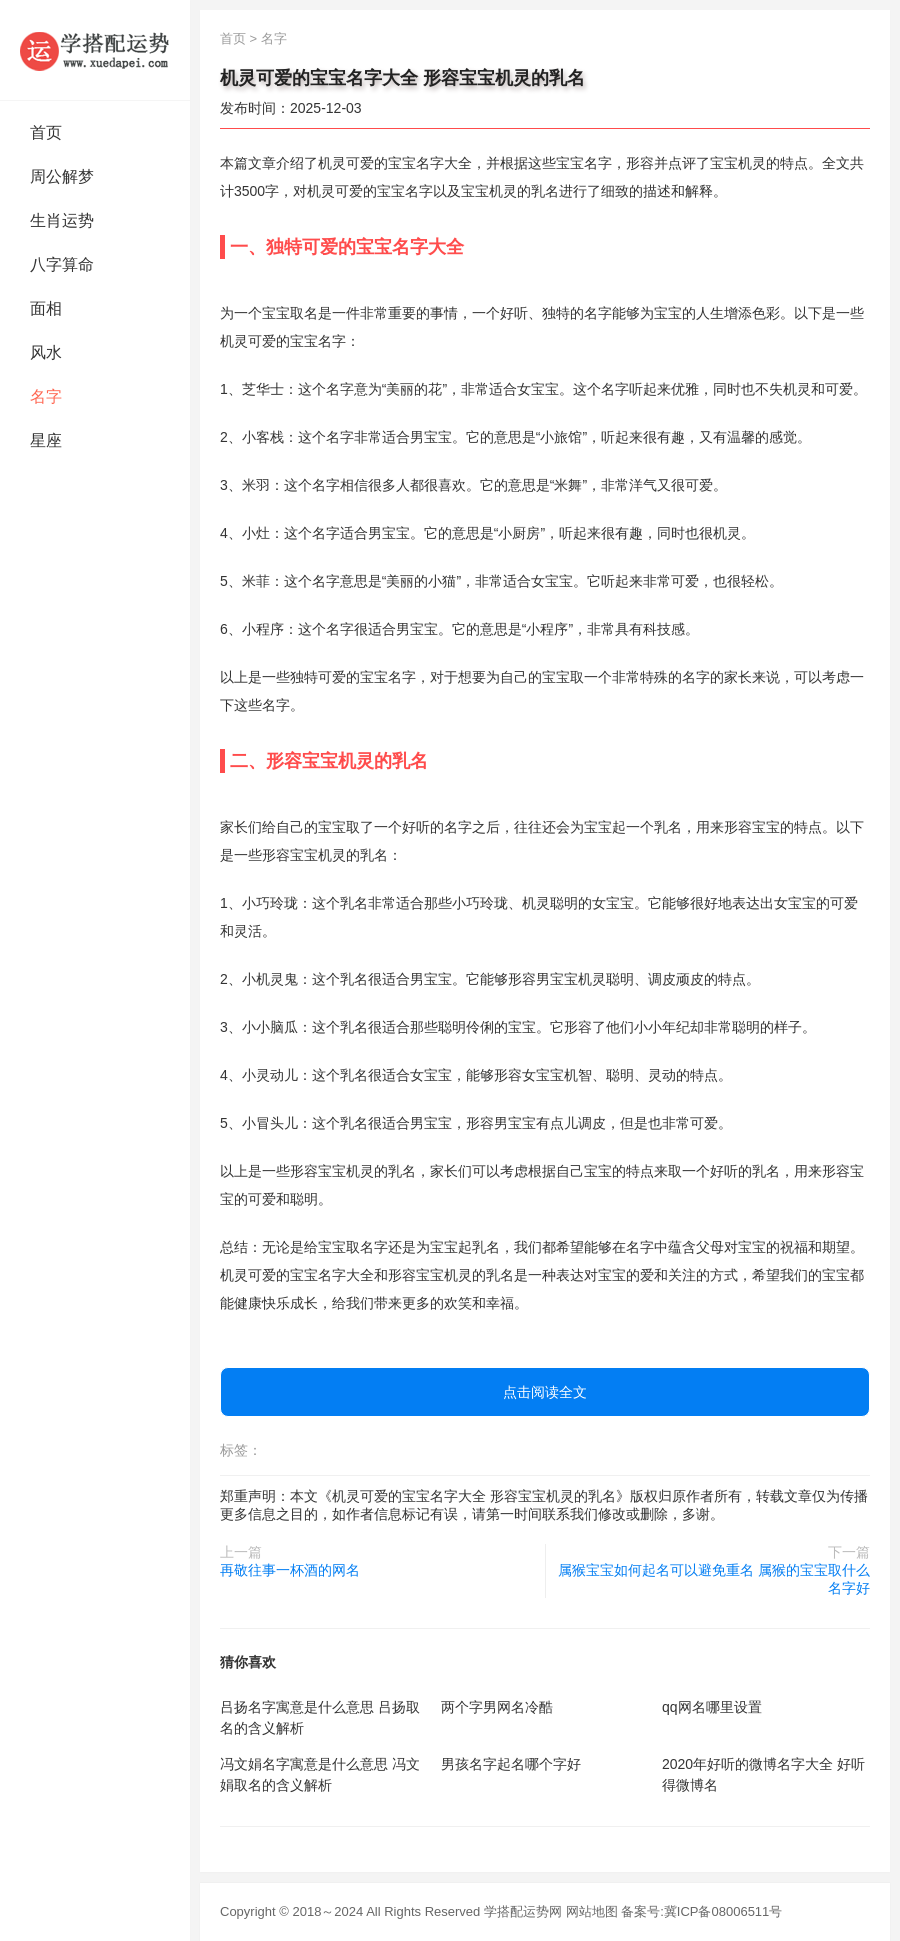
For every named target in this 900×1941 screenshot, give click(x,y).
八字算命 (62, 264)
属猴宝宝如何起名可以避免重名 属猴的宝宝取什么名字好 (714, 1579)
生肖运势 (62, 220)
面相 (46, 308)
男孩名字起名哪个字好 (511, 1764)
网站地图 (592, 1911)
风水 (46, 352)
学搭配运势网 (523, 1911)
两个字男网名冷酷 (497, 1707)
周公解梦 (62, 176)
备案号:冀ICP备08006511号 (701, 1911)
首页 (46, 132)
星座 (46, 440)
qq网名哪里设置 (712, 1707)
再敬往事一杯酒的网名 (290, 1570)
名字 (46, 396)
